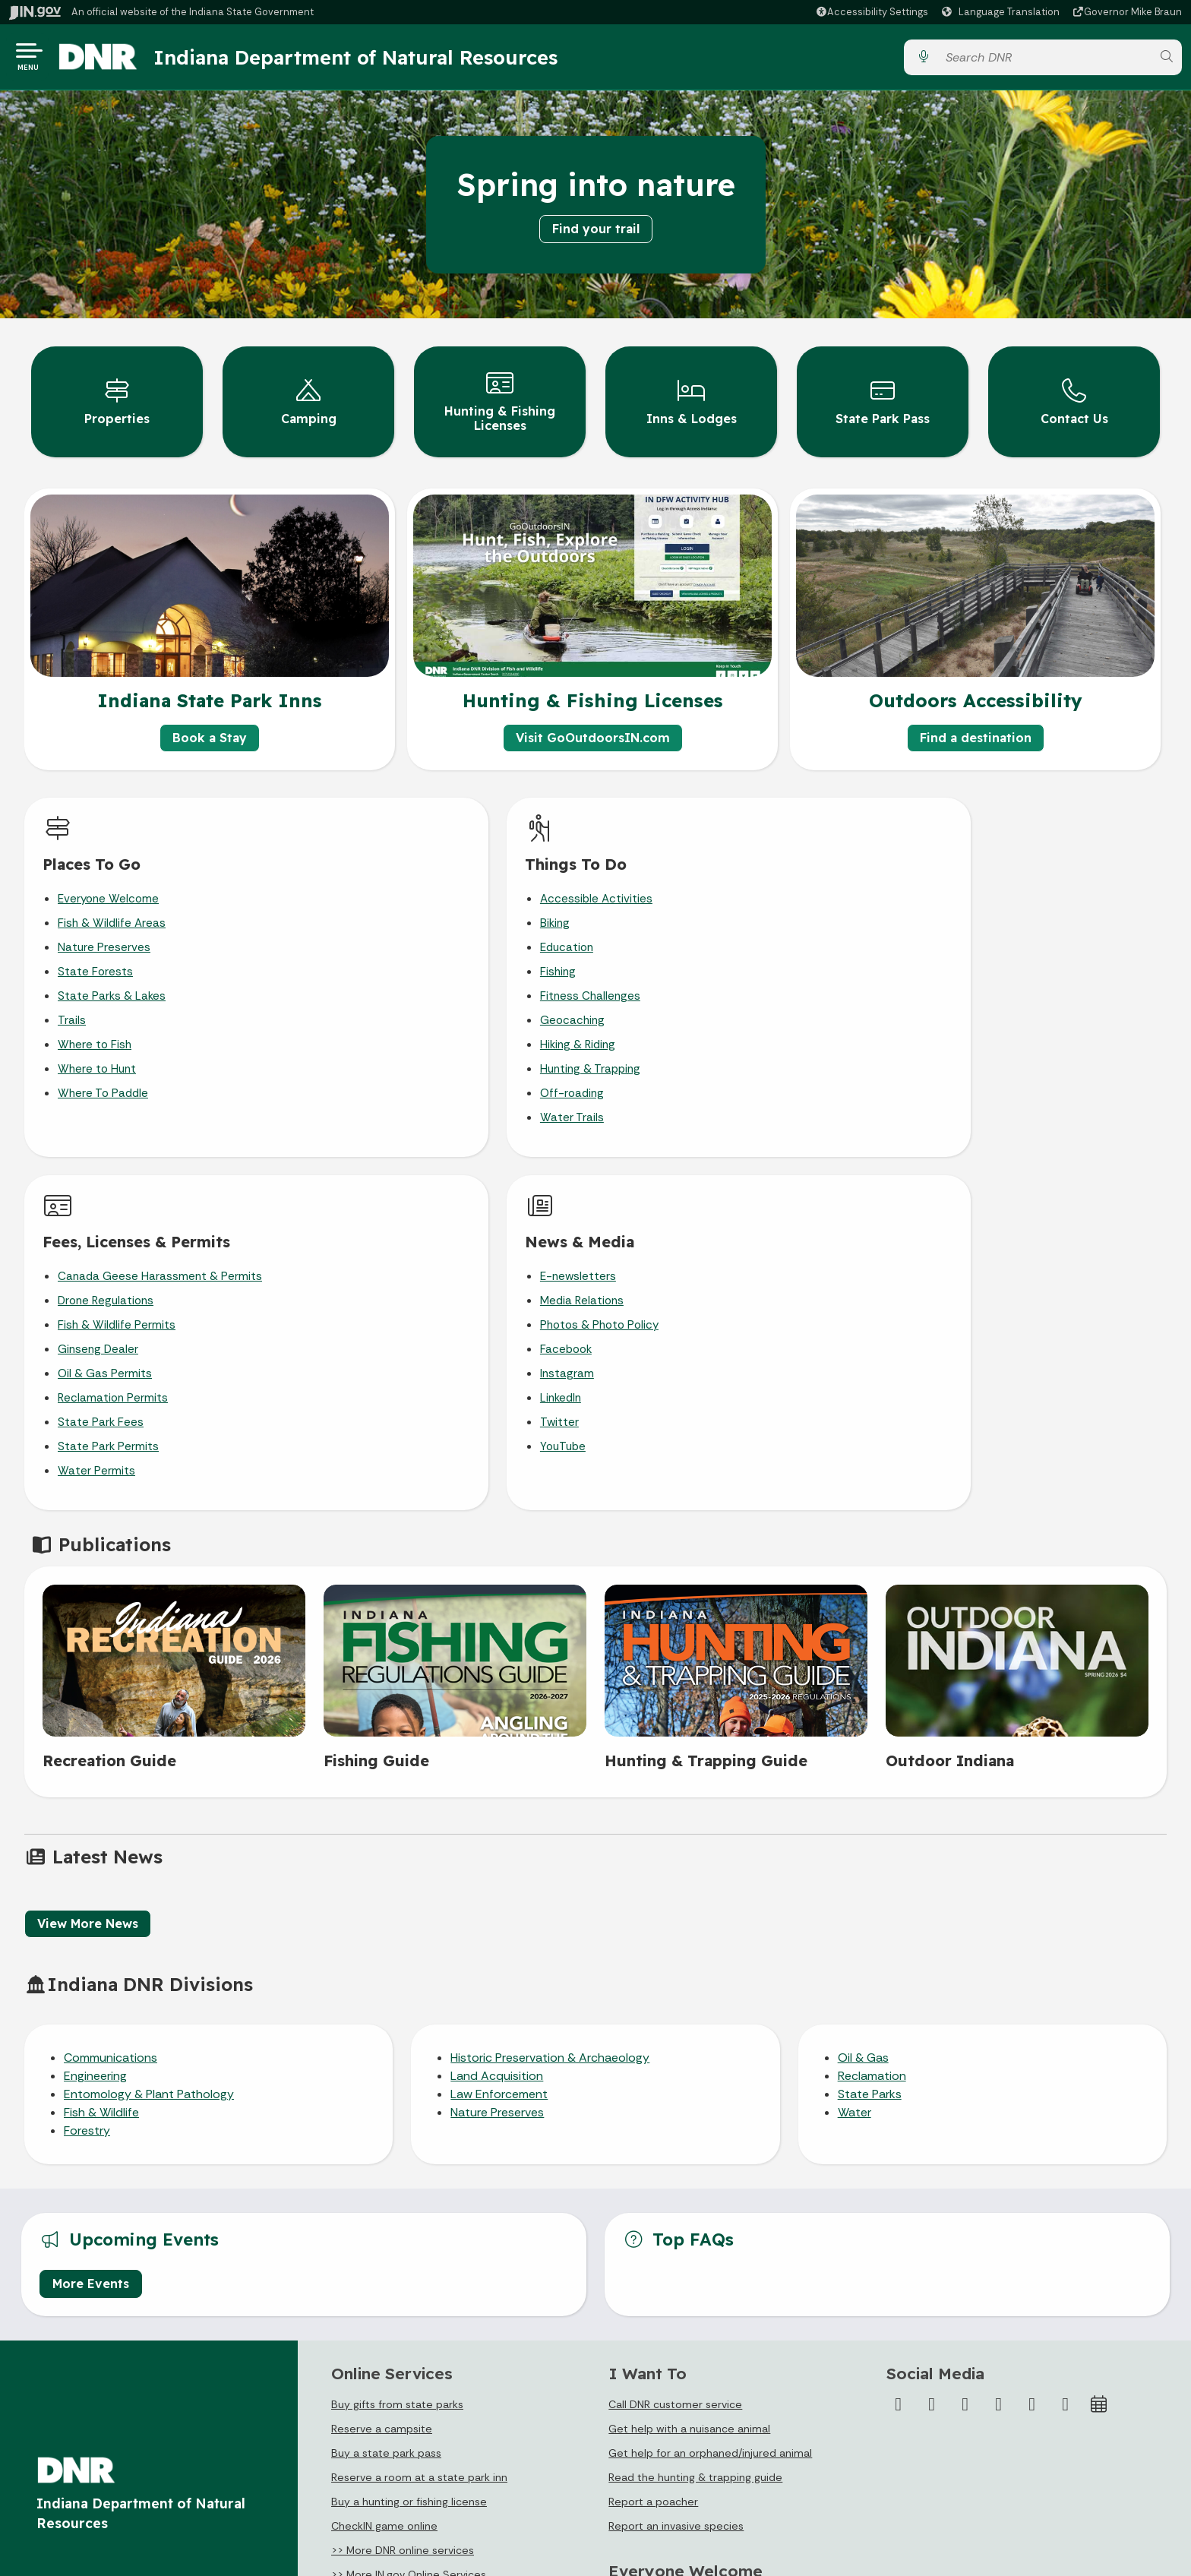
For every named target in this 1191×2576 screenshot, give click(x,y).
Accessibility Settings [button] (944, 2378)
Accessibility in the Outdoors (681, 2258)
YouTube (951, 1053)
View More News (87, 1554)
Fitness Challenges (398, 980)
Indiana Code (638, 2442)
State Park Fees (681, 1029)
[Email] (1066, 2036)
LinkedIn (948, 1005)
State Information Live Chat (103, 2358)
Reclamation (872, 1707)
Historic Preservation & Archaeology (549, 1689)
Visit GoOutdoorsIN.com (593, 722)
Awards (623, 2498)
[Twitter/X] (932, 2036)
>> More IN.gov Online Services (408, 2206)
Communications (110, 1689)
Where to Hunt (97, 1053)
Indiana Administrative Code (676, 2470)
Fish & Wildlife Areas (112, 907)
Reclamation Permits (693, 1005)
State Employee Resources (388, 2498)
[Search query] (1044, 60)
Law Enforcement (499, 1726)
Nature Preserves (104, 932)
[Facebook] (898, 2036)
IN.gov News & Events (658, 2386)
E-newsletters (966, 883)
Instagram (955, 980)
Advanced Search (364, 2386)
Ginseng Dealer (678, 956)
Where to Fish (94, 1029)
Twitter (947, 1029)
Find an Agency (71, 2442)
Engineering (95, 1707)
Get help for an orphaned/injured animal (710, 2084)
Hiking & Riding (385, 1029)
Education (374, 932)
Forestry (87, 1762)
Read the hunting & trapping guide (695, 2109)
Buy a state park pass (386, 2084)
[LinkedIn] (1032, 2036)
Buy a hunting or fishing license (409, 2133)
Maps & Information (654, 2358)
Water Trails (380, 1102)
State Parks (870, 1726)
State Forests (95, 956)
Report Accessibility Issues (957, 2451)
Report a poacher (653, 2133)
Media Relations (970, 907)
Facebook (954, 956)
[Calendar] (1099, 2036)
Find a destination (975, 722)
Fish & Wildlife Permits (697, 932)
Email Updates (641, 2414)
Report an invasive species (676, 2157)
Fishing (366, 956)
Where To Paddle (103, 1078)
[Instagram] (965, 2036)
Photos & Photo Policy (987, 932)
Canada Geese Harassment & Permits (740, 883)
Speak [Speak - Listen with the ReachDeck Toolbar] (939, 2414)
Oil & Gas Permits (685, 980)
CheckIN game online (384, 2157)
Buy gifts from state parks (397, 2036)
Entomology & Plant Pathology (149, 1726)
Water (854, 1744)
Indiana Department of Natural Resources (368, 60)
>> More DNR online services (402, 2182)
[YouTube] (999, 2036)
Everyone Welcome (108, 883)
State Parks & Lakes (112, 980)
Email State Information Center (112, 2386)
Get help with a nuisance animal (689, 2060)
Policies (338, 2414)
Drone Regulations (686, 907)
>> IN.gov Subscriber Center (401, 2230)
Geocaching (380, 1005)
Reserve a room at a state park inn (419, 2109)
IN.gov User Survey (365, 2358)
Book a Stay (209, 722)
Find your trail (596, 234)
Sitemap (340, 2442)
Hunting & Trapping (398, 1053)
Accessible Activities (404, 883)
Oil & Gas (863, 1689)
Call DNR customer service (675, 2036)
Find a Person (67, 2414)
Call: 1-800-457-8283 (86, 2470)
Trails (72, 1005)
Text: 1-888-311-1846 (88, 2498)
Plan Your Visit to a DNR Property (690, 2233)
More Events (90, 1914)
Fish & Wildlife (101, 1744)
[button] (871, 12)
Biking (363, 907)
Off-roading (380, 1078)
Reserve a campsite (381, 2060)
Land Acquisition (496, 1707)
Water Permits (677, 1078)
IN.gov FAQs (347, 2470)
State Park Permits (688, 1053)
